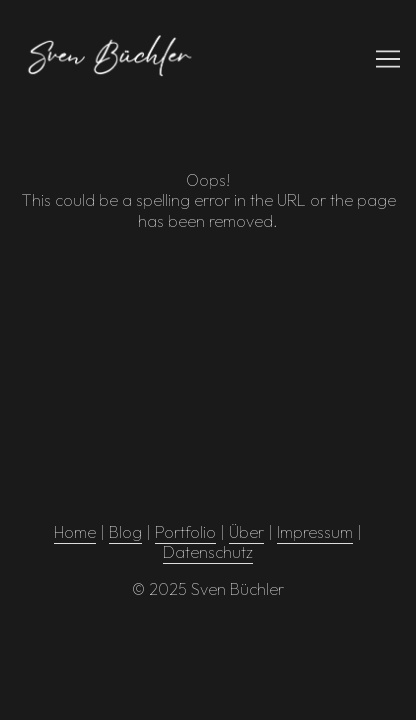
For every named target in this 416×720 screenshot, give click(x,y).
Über (246, 532)
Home (75, 532)
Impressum (315, 532)
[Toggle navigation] (388, 59)
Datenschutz (208, 552)
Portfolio (185, 532)
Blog (125, 532)
